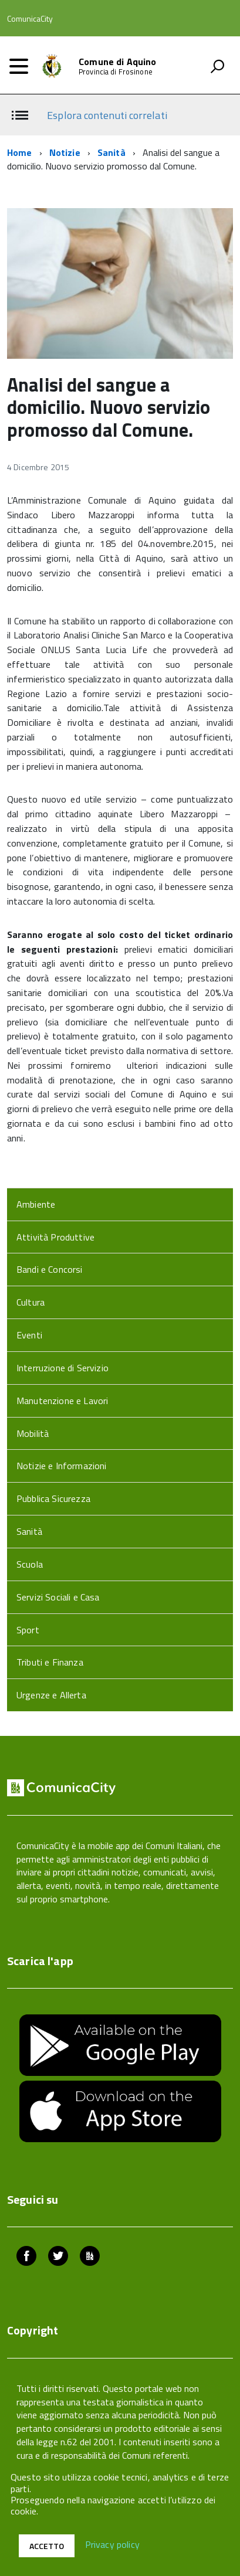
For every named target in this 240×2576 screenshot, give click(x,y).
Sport (27, 1630)
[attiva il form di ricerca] (217, 66)
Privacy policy (112, 2545)
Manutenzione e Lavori (62, 1401)
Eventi (29, 1335)
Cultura (30, 1302)
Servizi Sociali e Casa (58, 1597)
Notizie (64, 152)
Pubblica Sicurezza (53, 1498)
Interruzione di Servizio (62, 1368)
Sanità (111, 152)
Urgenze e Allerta (51, 1695)
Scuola (29, 1564)
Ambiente (35, 1204)
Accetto (46, 2546)
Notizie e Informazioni (61, 1466)
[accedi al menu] (18, 66)
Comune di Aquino (118, 61)
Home (19, 152)
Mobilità (32, 1433)
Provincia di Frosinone (116, 72)
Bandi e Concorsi (49, 1269)
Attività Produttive (55, 1237)
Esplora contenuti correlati (107, 115)
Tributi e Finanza (49, 1662)
